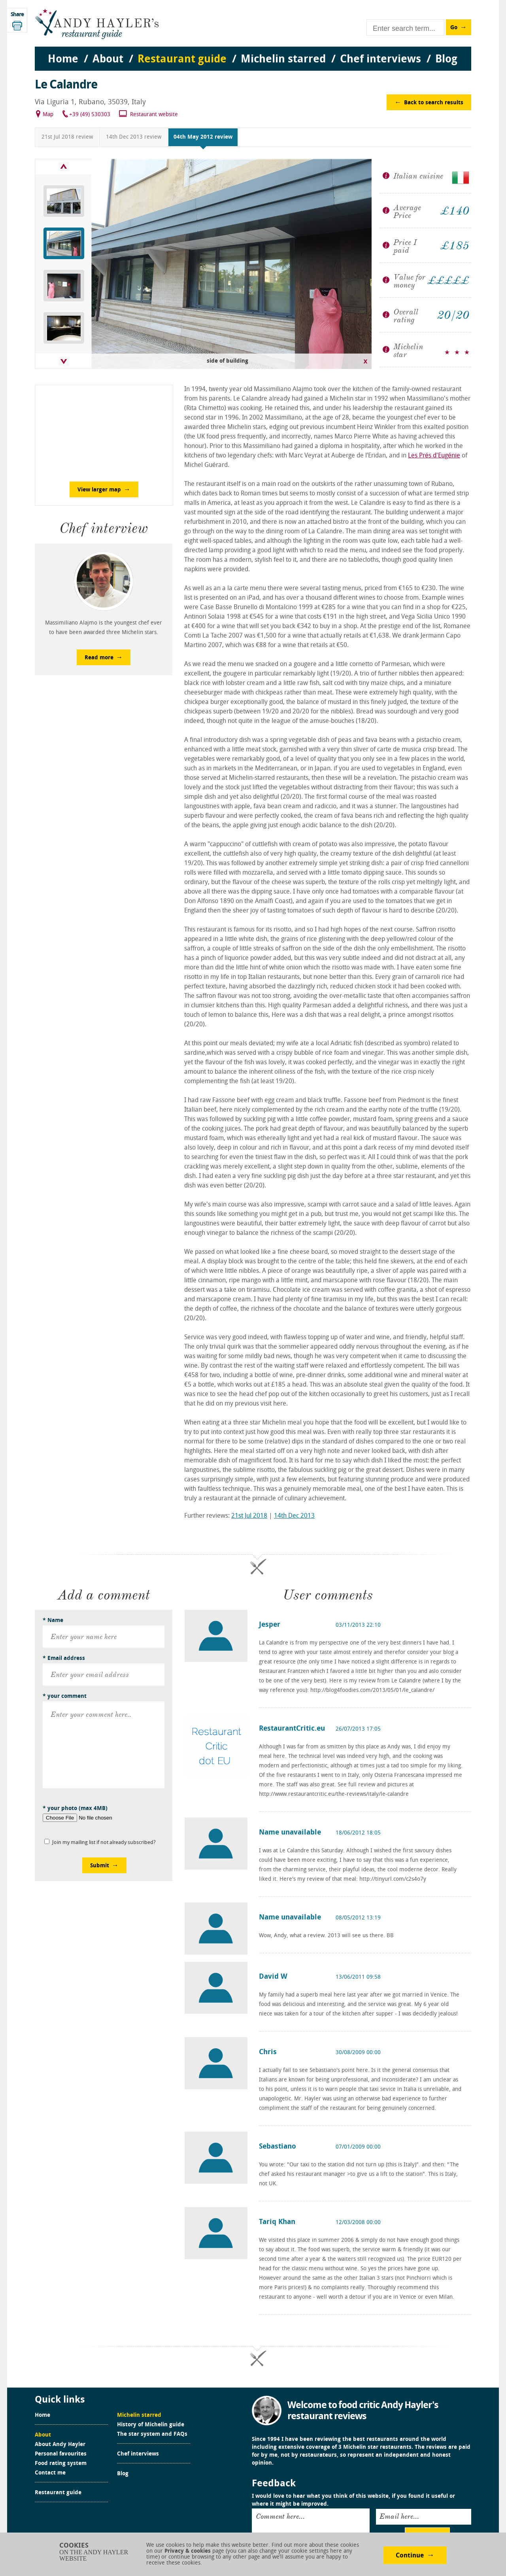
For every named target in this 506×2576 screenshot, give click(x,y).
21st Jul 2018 (249, 1516)
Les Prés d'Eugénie (434, 456)
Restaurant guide (58, 2493)
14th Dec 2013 (294, 1516)
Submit (99, 1866)
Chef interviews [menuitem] (380, 59)
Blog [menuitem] (446, 59)
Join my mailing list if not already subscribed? (104, 1842)
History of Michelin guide (150, 2425)
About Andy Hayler (60, 2445)
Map (48, 115)
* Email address (64, 1659)
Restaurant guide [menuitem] (182, 59)
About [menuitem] (108, 59)
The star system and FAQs (152, 2434)
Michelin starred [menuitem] (283, 59)
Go (453, 28)
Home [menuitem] (63, 59)
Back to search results (433, 103)
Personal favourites (61, 2454)
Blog (122, 2474)
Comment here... (280, 2516)
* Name (53, 1621)
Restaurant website (154, 115)
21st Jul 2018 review (67, 137)
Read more (99, 658)
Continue (410, 2556)
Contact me (50, 2473)
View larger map (99, 490)
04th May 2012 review (203, 137)
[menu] (253, 51)
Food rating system (61, 2464)
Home (42, 2415)
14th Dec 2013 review (133, 137)
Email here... (399, 2516)
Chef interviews (138, 2454)
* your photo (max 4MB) (75, 1809)
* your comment (65, 1696)
